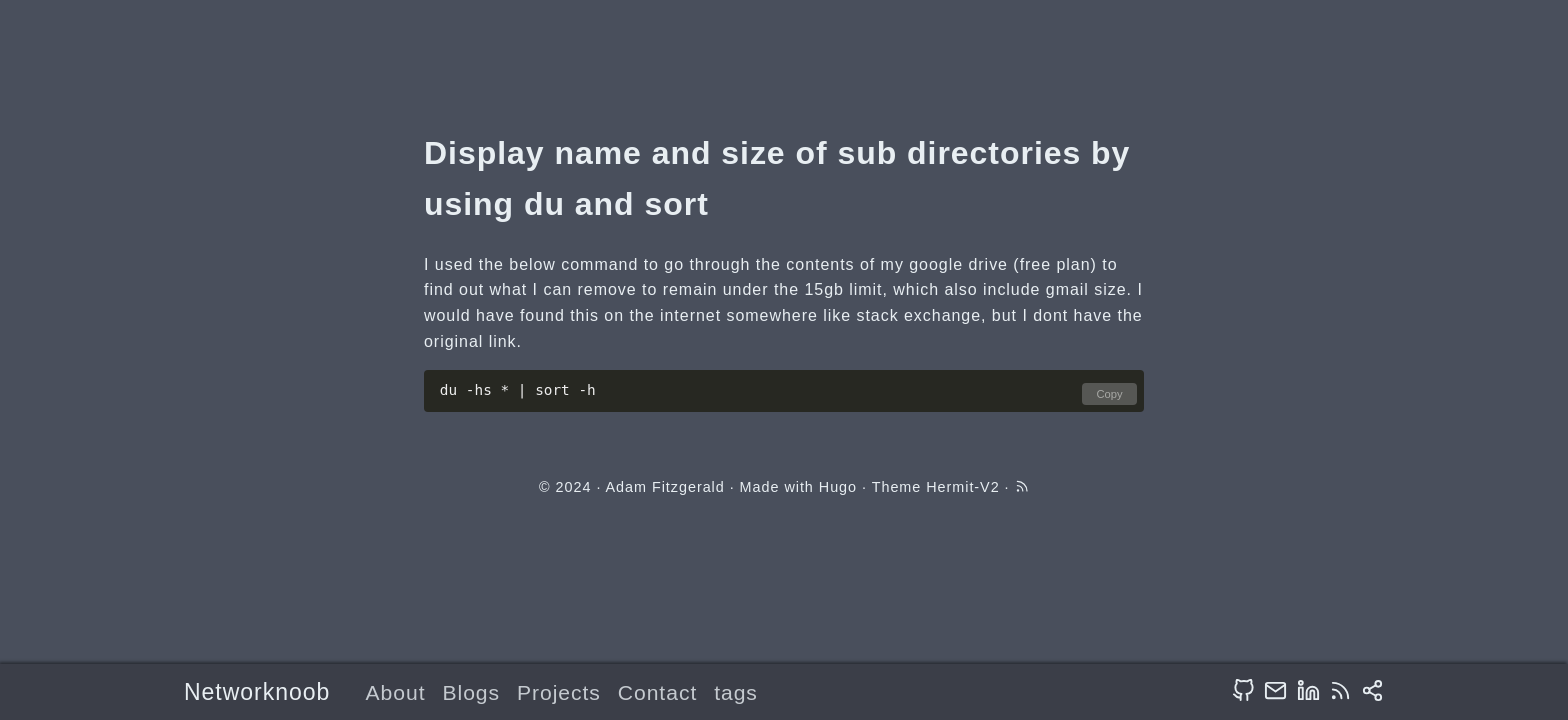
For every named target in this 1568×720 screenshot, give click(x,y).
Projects (559, 692)
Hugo (838, 487)
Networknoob (257, 692)
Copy (1109, 394)
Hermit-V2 (962, 487)
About (396, 692)
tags (736, 692)
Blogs (471, 692)
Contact (657, 692)
